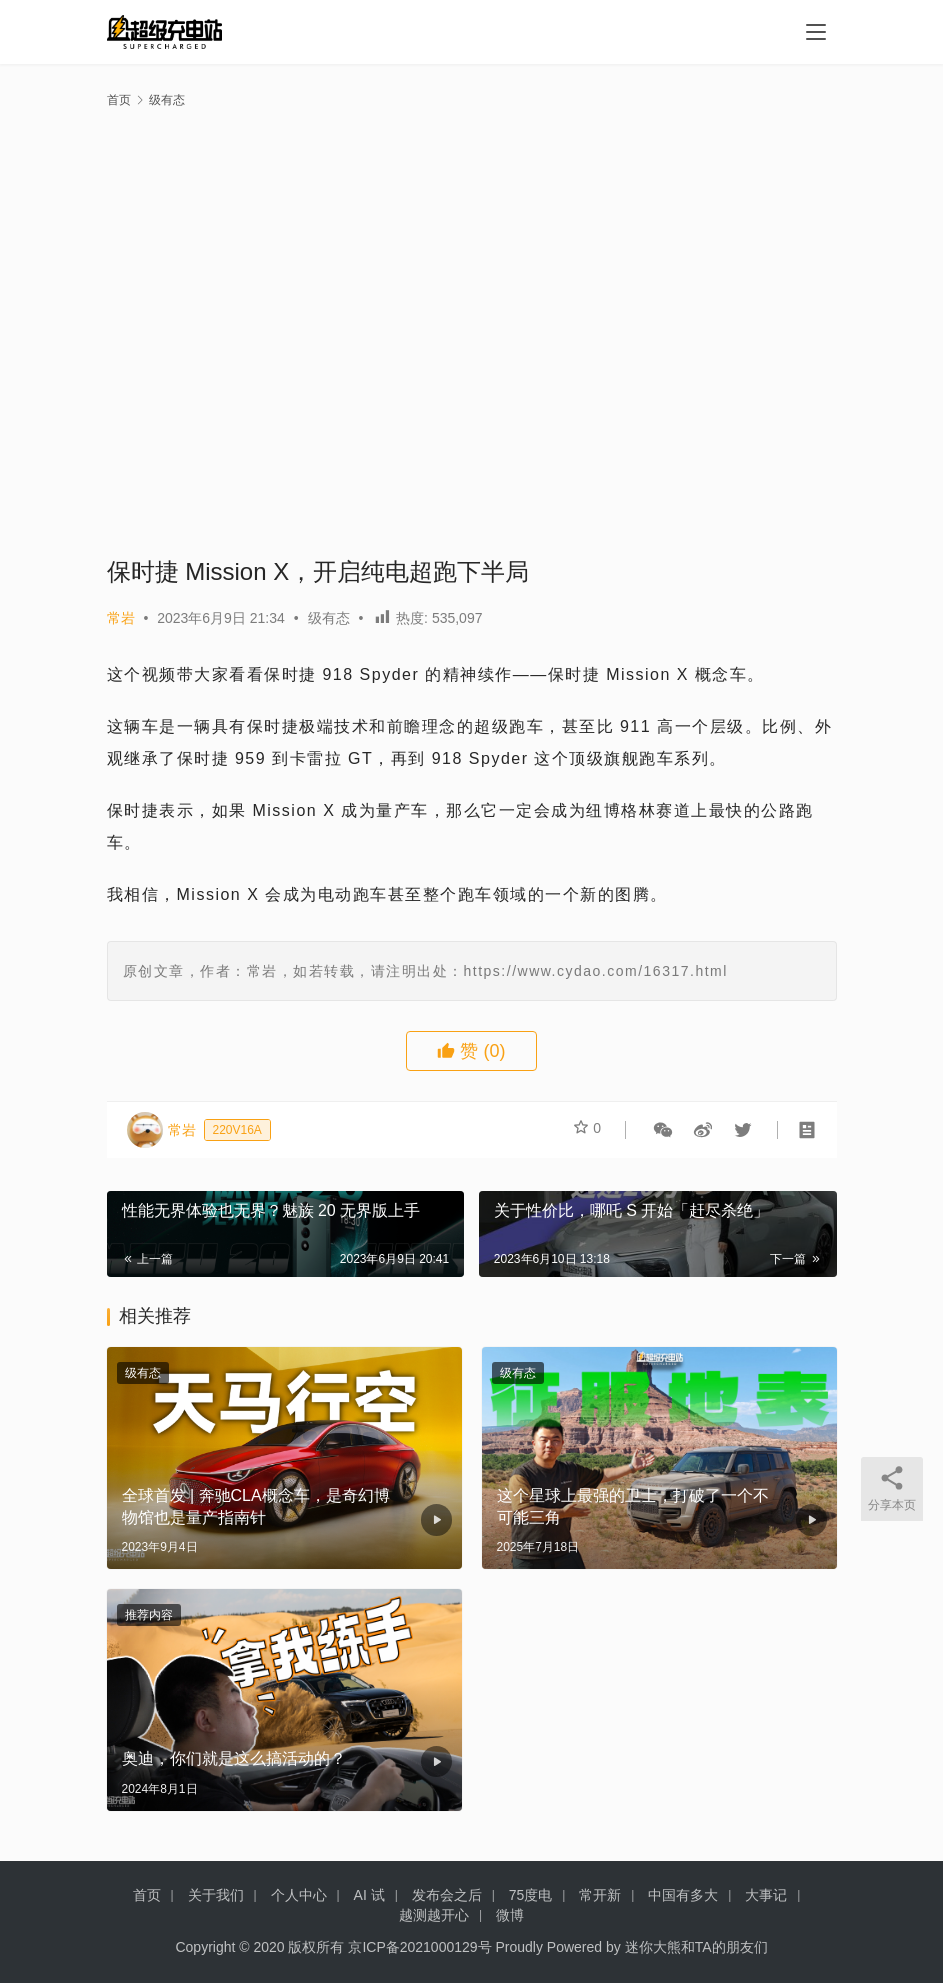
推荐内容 (149, 1615)
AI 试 (369, 1895)
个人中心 (299, 1895)
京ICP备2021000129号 (419, 1947)
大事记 (766, 1895)
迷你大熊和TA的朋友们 (696, 1947)
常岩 (121, 618)
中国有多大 (683, 1895)
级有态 (329, 618)
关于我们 (216, 1895)
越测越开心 (434, 1915)
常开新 (600, 1895)
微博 (510, 1915)
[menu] (816, 32)
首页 (119, 100)
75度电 (531, 1895)
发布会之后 (447, 1895)
